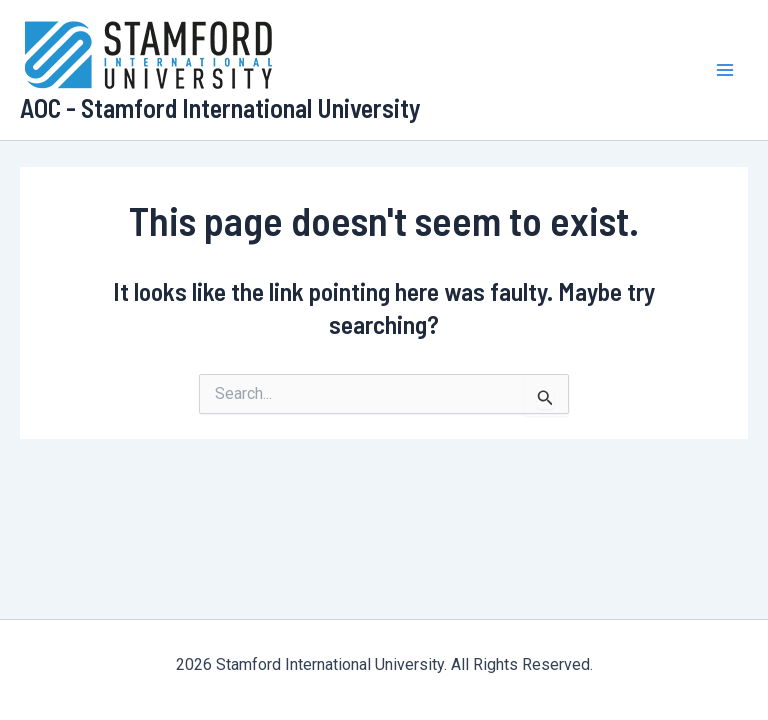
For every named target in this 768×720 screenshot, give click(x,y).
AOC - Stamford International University (220, 107)
